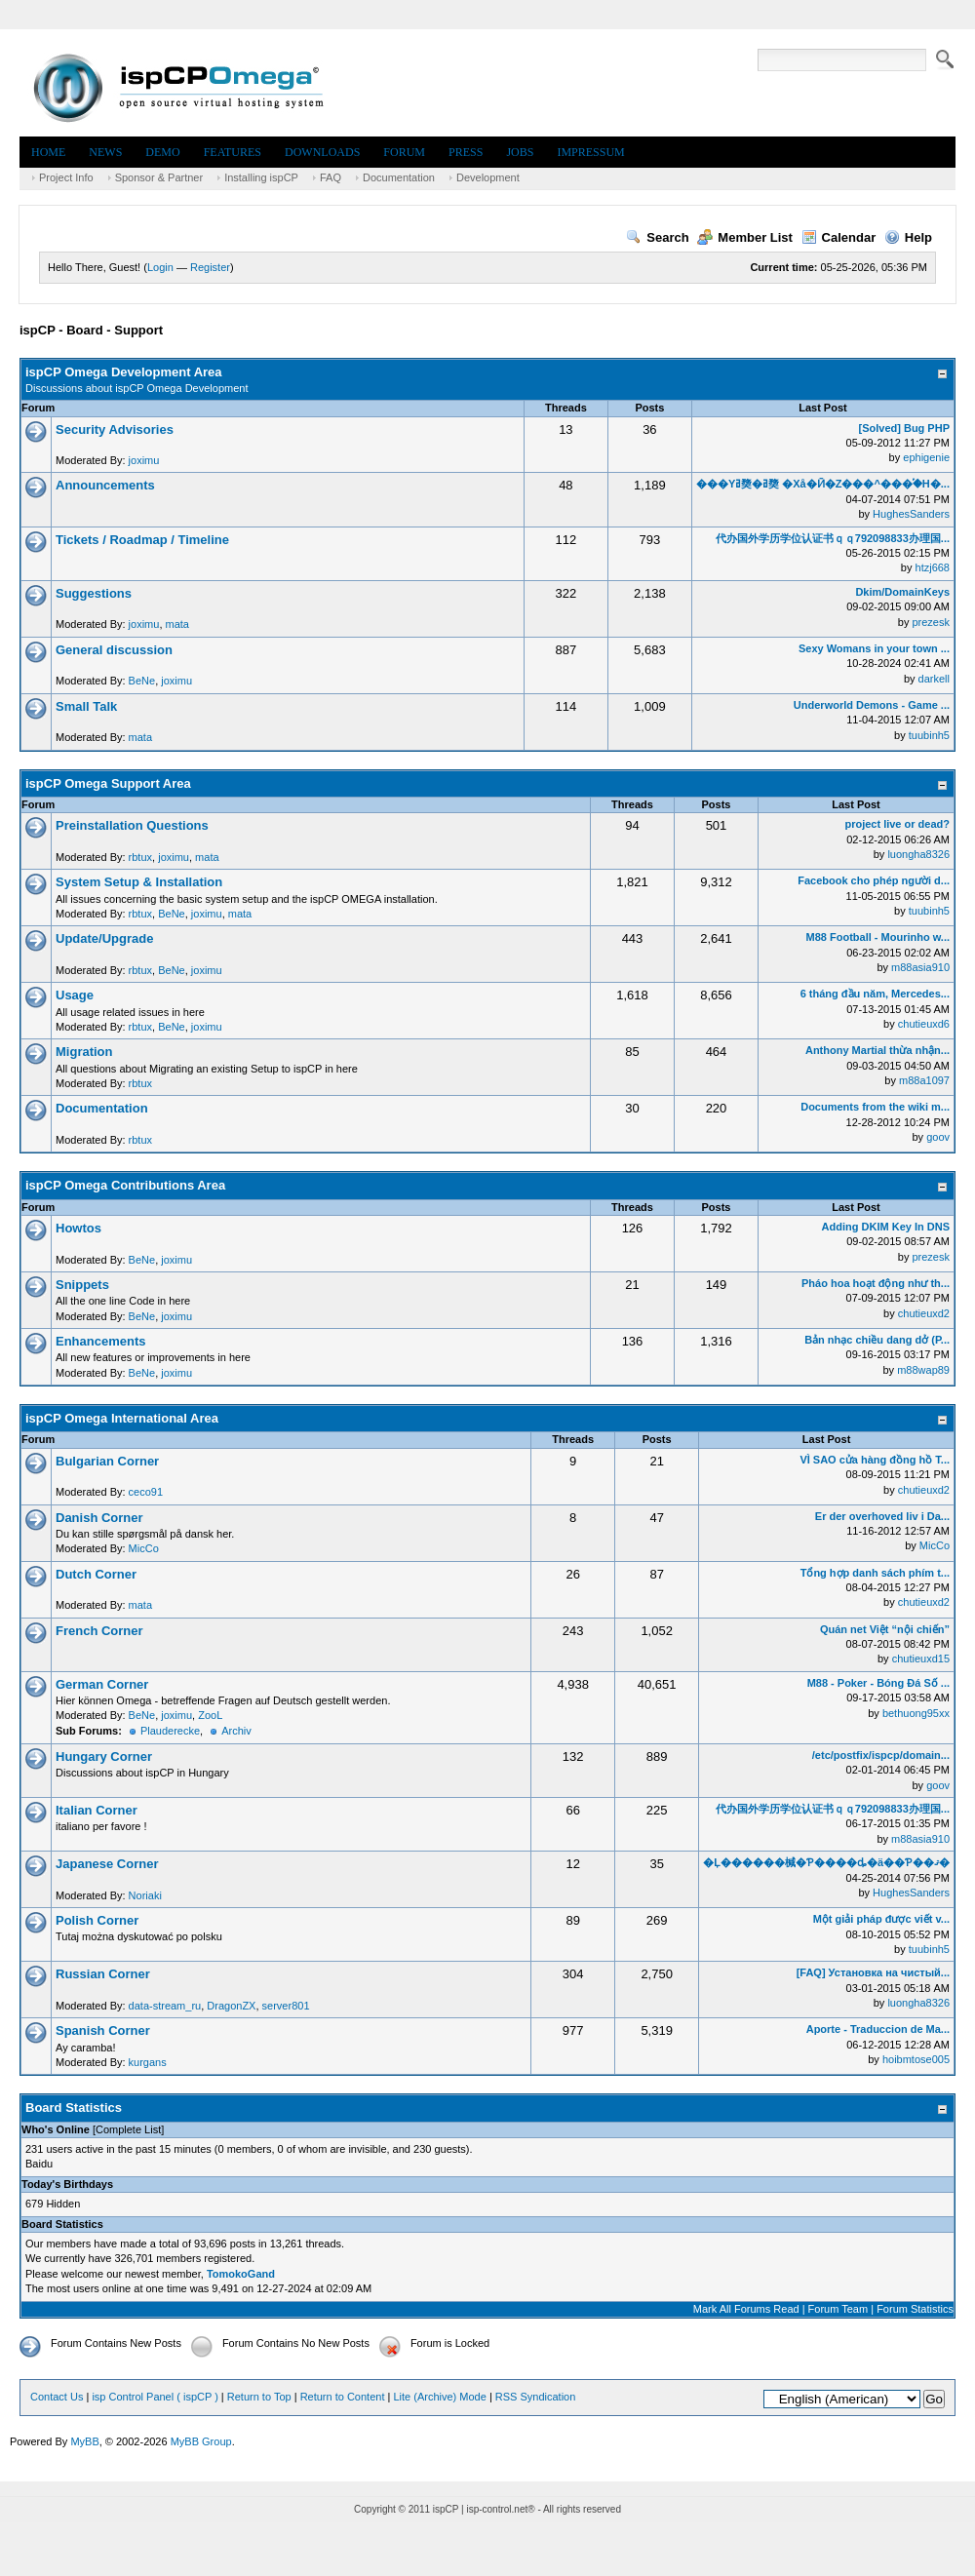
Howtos (78, 1228)
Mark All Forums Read (746, 2309)
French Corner (99, 1630)
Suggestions (94, 593)
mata (177, 624)
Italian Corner (96, 1810)
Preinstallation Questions (132, 825)
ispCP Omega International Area (121, 1418)
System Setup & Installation (139, 882)
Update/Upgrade (104, 938)
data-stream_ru (165, 2005)
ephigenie (926, 457)
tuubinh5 (929, 735)
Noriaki (145, 1895)
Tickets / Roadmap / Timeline (142, 539)
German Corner (102, 1684)
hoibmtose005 (916, 2059)
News (105, 152)
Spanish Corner (103, 2030)
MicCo (144, 1548)
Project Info (66, 177)
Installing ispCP (261, 177)
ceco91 (146, 1492)
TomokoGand (241, 2274)
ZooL (210, 1715)
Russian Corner (103, 1974)
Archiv (236, 1731)
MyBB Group (201, 2441)
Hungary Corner (104, 1756)
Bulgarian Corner (107, 1461)
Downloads (322, 152)
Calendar (839, 237)
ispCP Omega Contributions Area (125, 1185)
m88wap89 (923, 1370)
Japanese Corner (107, 1863)
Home (48, 152)
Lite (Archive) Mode (439, 2396)
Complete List (128, 2129)
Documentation (399, 177)
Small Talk (86, 706)
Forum (404, 152)
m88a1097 (924, 1080)
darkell (934, 678)
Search (657, 237)
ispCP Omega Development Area (123, 372)
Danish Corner (99, 1517)
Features (232, 152)
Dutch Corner (96, 1574)
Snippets (82, 1284)
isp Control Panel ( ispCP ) (154, 2396)
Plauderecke (170, 1731)
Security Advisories (115, 429)
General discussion (114, 650)
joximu (144, 460)
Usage (75, 995)
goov (938, 1137)
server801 (286, 2005)
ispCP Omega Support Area (108, 783)
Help (908, 237)
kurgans (148, 2062)
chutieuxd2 (924, 1313)
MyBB (84, 2441)
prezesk (931, 622)
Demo (162, 152)
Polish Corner (97, 1920)
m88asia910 (920, 967)
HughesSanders (911, 514)
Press (465, 152)
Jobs (519, 152)
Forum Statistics (915, 2309)
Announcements (105, 485)
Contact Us (56, 2396)
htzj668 (933, 567)
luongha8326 (918, 854)
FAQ (330, 177)
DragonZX (231, 2005)
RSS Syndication (535, 2396)
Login (160, 267)
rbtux (140, 857)
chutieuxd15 (921, 1658)
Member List (745, 237)
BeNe (142, 680)
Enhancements (100, 1341)
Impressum (590, 152)
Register (210, 267)
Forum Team (838, 2309)
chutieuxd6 (924, 1024)
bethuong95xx (916, 1713)
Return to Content (342, 2396)
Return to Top (259, 2396)
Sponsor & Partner (159, 177)
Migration (84, 1051)
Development (488, 177)
